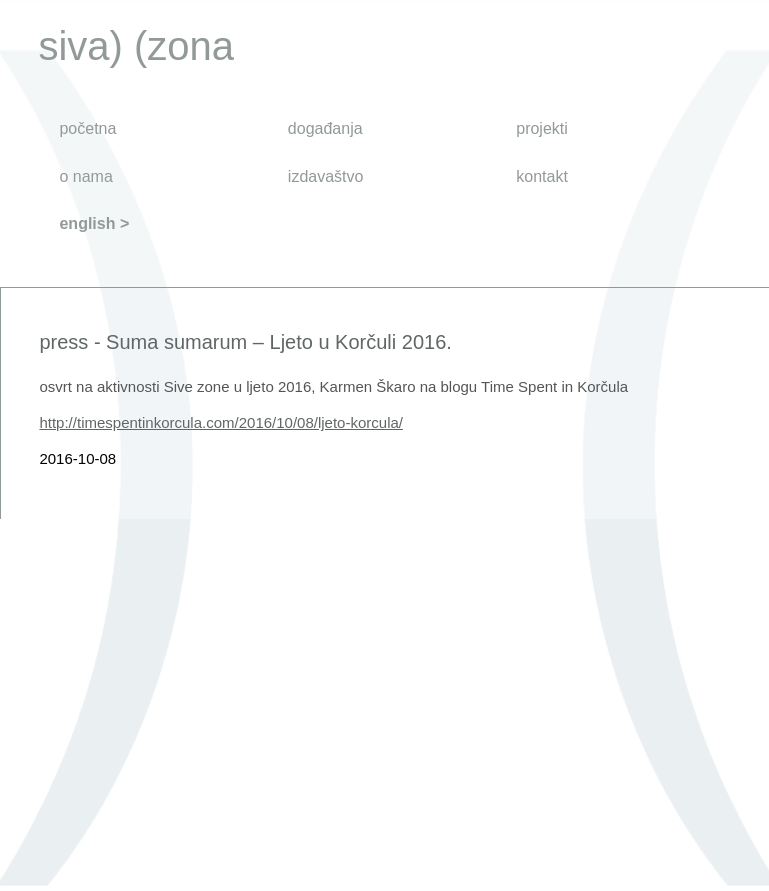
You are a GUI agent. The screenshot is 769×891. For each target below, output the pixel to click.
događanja (325, 128)
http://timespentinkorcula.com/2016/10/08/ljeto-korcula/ (221, 422)
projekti (542, 128)
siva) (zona (136, 46)
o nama (85, 176)
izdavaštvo (326, 176)
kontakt (542, 176)
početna (87, 128)
